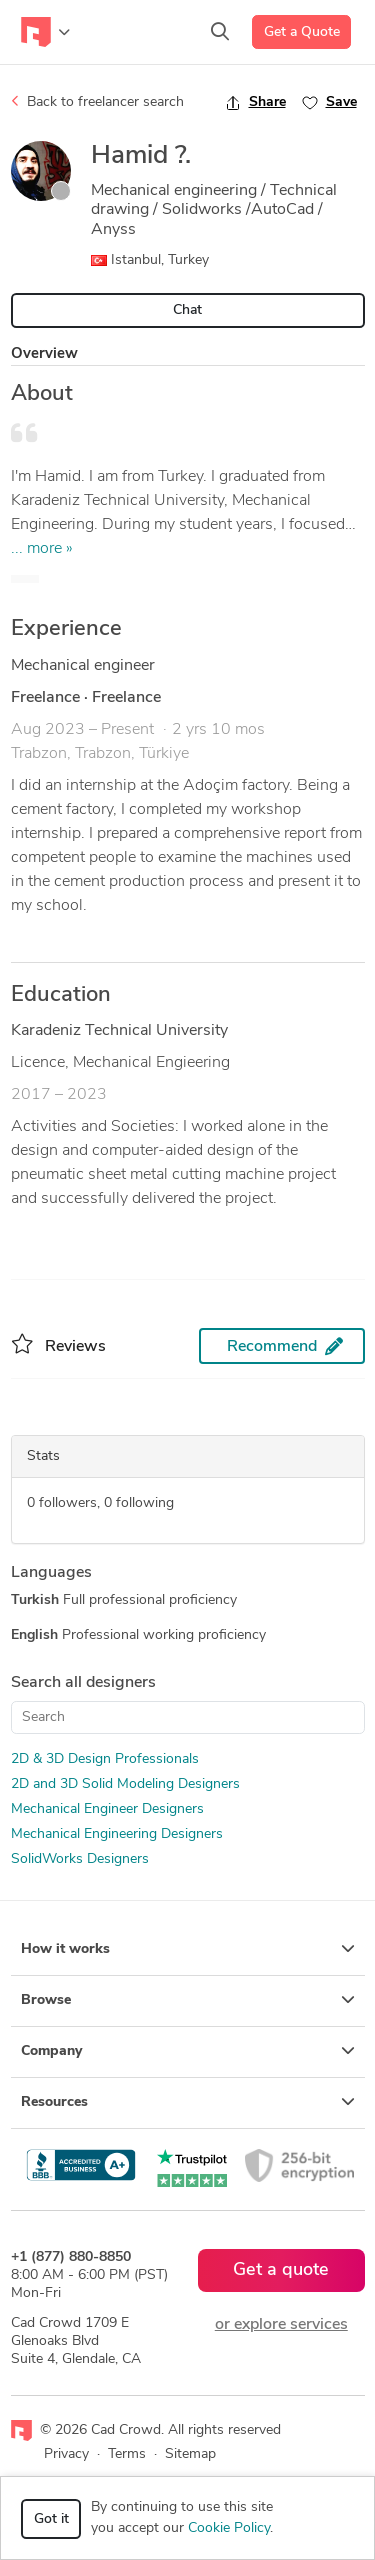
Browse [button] (188, 2000)
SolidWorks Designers (80, 1859)
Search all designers (83, 1683)
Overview (44, 354)
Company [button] (188, 2051)
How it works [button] (188, 1949)
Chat (187, 310)
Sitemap (190, 2454)
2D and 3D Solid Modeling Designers (125, 1784)
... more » (42, 549)
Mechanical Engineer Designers (107, 1809)
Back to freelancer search (97, 102)
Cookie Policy (229, 2528)
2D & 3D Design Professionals (105, 1759)
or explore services (281, 2325)
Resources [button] (188, 2102)
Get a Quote (302, 32)
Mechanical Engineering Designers (117, 1834)
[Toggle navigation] (45, 32)
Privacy (66, 2454)
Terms (127, 2454)
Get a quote (281, 2270)
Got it (51, 2519)
